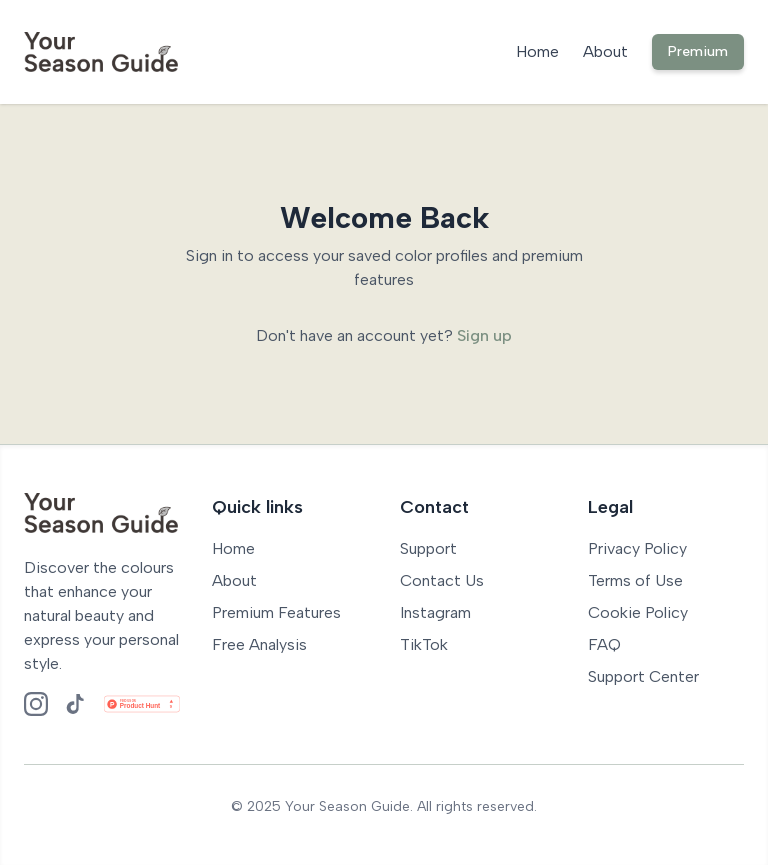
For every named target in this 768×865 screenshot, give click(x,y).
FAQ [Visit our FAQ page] (604, 644)
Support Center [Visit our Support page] (643, 676)
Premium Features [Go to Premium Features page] (276, 612)
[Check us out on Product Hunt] (142, 704)
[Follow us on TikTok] (76, 704)
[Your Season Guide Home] (101, 52)
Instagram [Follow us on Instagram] (435, 612)
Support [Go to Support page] (428, 548)
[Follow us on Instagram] (36, 704)
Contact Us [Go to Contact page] (442, 580)
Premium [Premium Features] (698, 51)
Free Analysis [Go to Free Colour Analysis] (259, 644)
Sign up (484, 335)
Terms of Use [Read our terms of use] (635, 580)
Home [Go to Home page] (233, 548)
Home (537, 51)
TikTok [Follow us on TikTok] (424, 644)
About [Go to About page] (234, 580)
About (605, 51)
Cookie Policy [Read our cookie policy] (638, 612)
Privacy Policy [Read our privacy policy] (637, 548)
